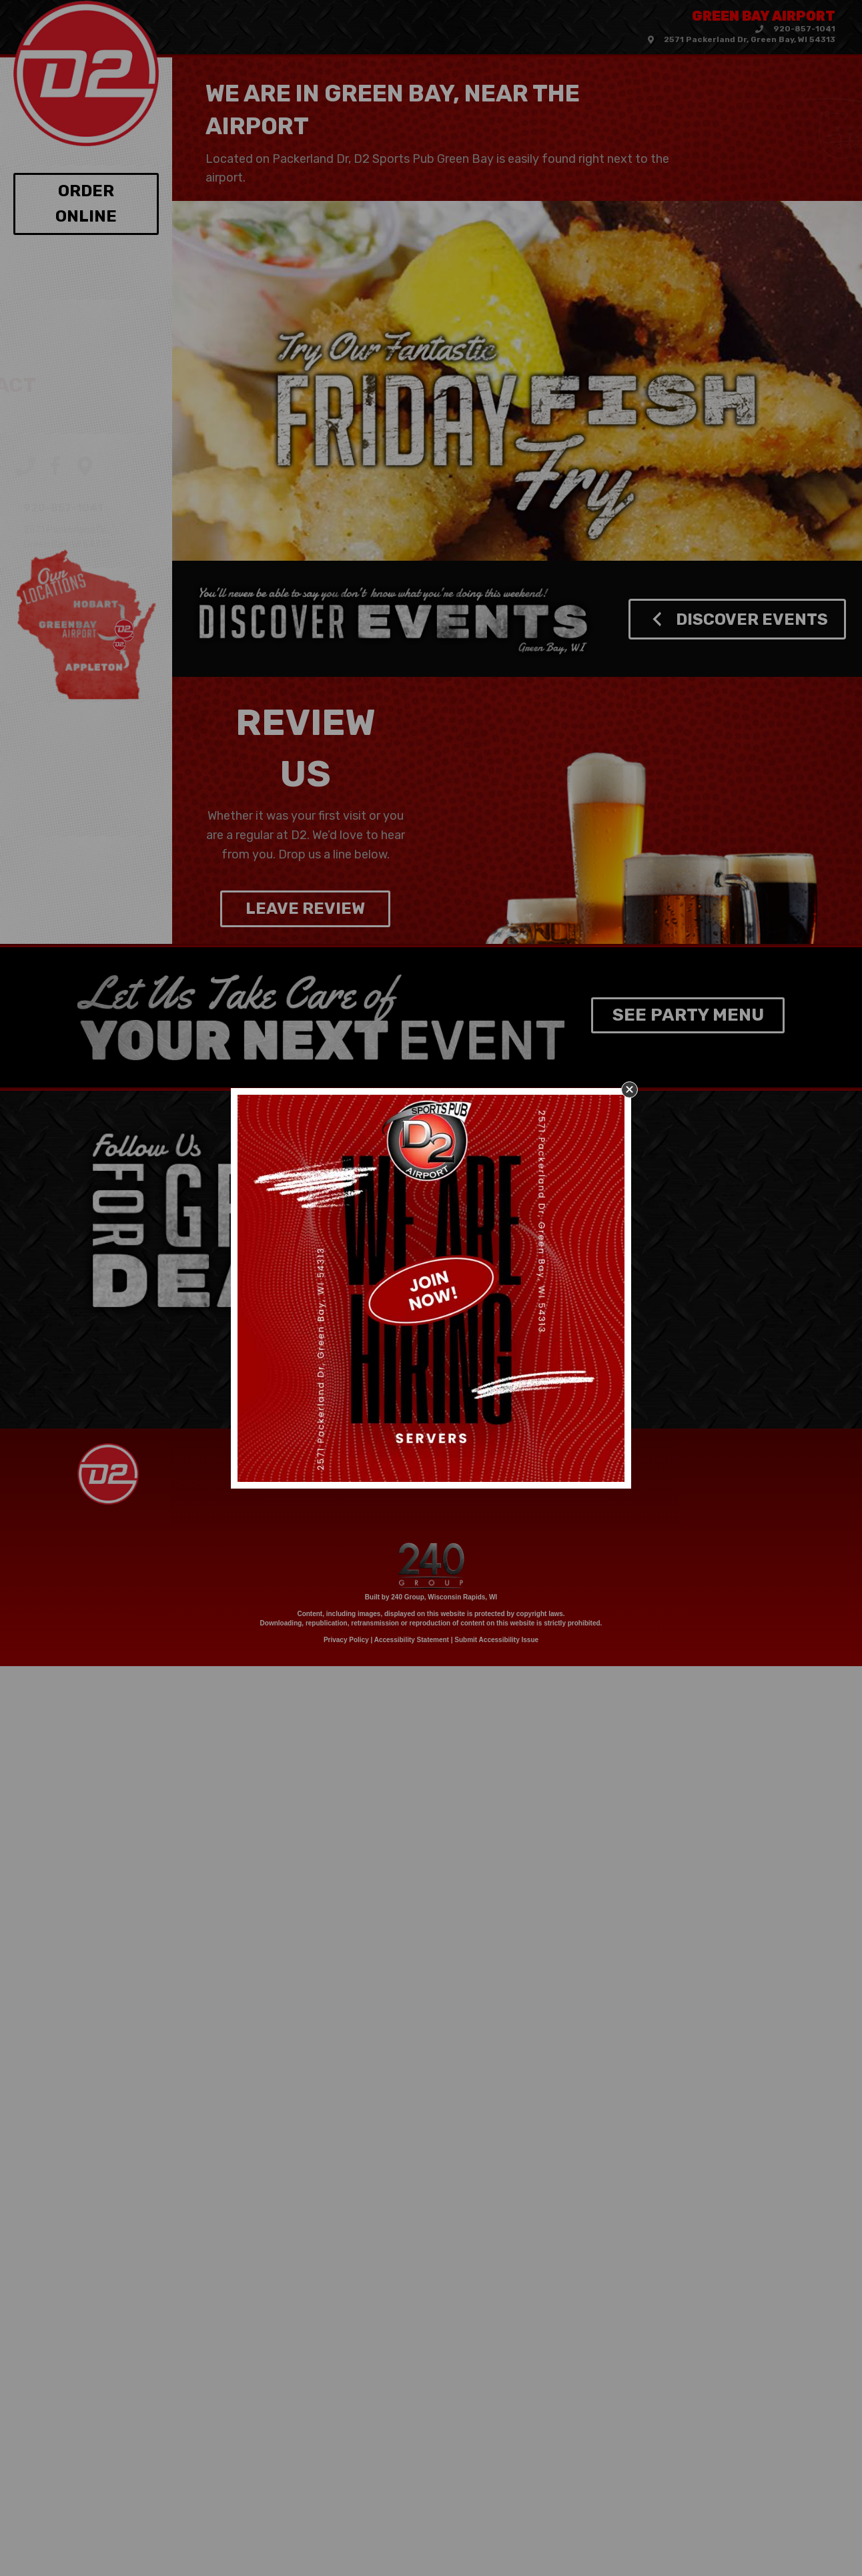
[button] (629, 1089)
